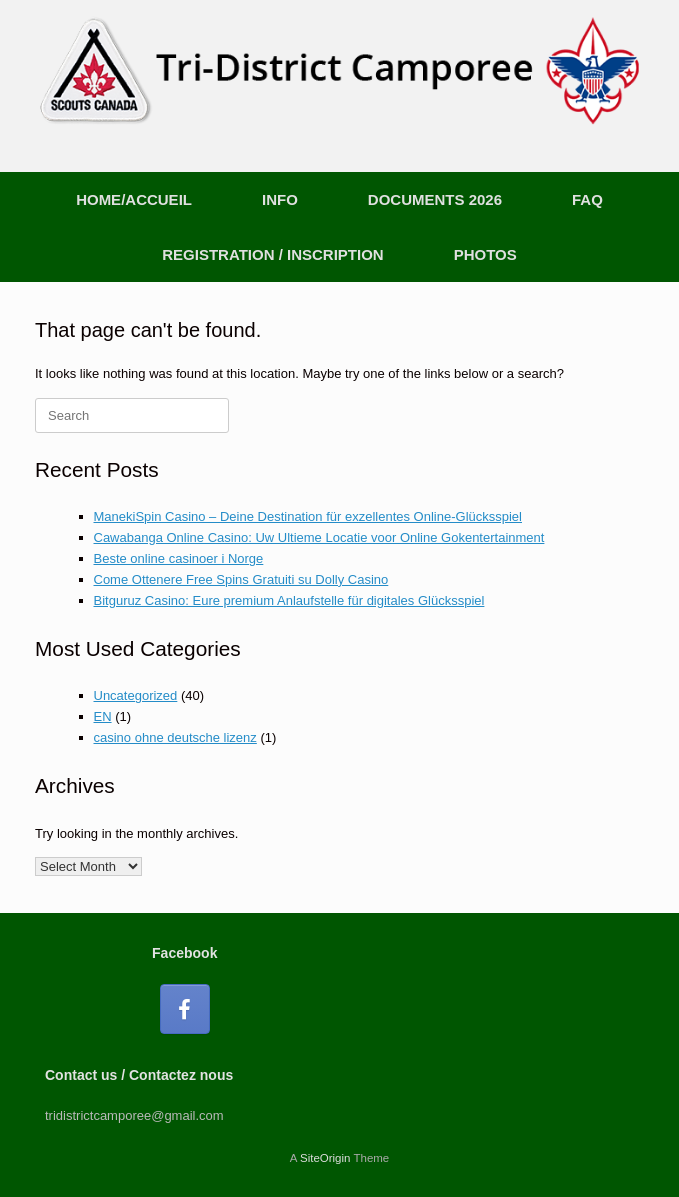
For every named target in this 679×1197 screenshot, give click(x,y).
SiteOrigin (325, 1158)
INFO (280, 199)
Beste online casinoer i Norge (179, 558)
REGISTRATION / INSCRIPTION (272, 254)
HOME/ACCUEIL (134, 199)
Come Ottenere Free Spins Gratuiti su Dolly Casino (241, 579)
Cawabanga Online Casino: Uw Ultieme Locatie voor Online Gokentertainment (319, 537)
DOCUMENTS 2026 (435, 199)
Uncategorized (136, 695)
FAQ (587, 199)
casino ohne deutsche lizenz (175, 737)
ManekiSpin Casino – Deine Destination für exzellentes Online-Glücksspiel (308, 516)
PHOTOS (485, 254)
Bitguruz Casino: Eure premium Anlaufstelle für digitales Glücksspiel (289, 600)
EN (103, 716)
